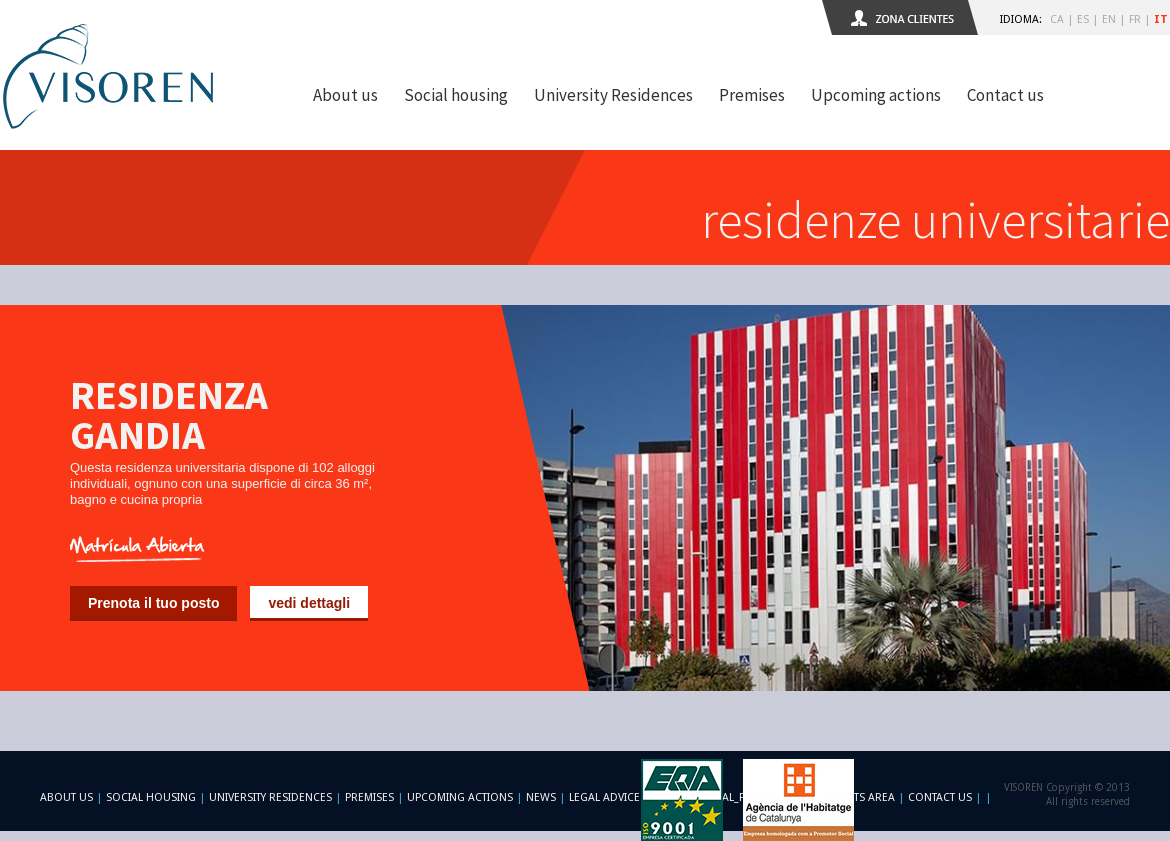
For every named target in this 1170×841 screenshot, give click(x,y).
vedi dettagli (309, 603)
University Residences (613, 95)
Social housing (456, 95)
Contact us (1005, 95)
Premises (752, 95)
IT (1161, 19)
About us (345, 95)
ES (1083, 19)
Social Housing (152, 797)
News (541, 797)
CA (1057, 19)
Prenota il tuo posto (153, 603)
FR (1135, 19)
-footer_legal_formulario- (732, 797)
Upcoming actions (876, 95)
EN (1109, 19)
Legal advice (604, 797)
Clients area (860, 797)
